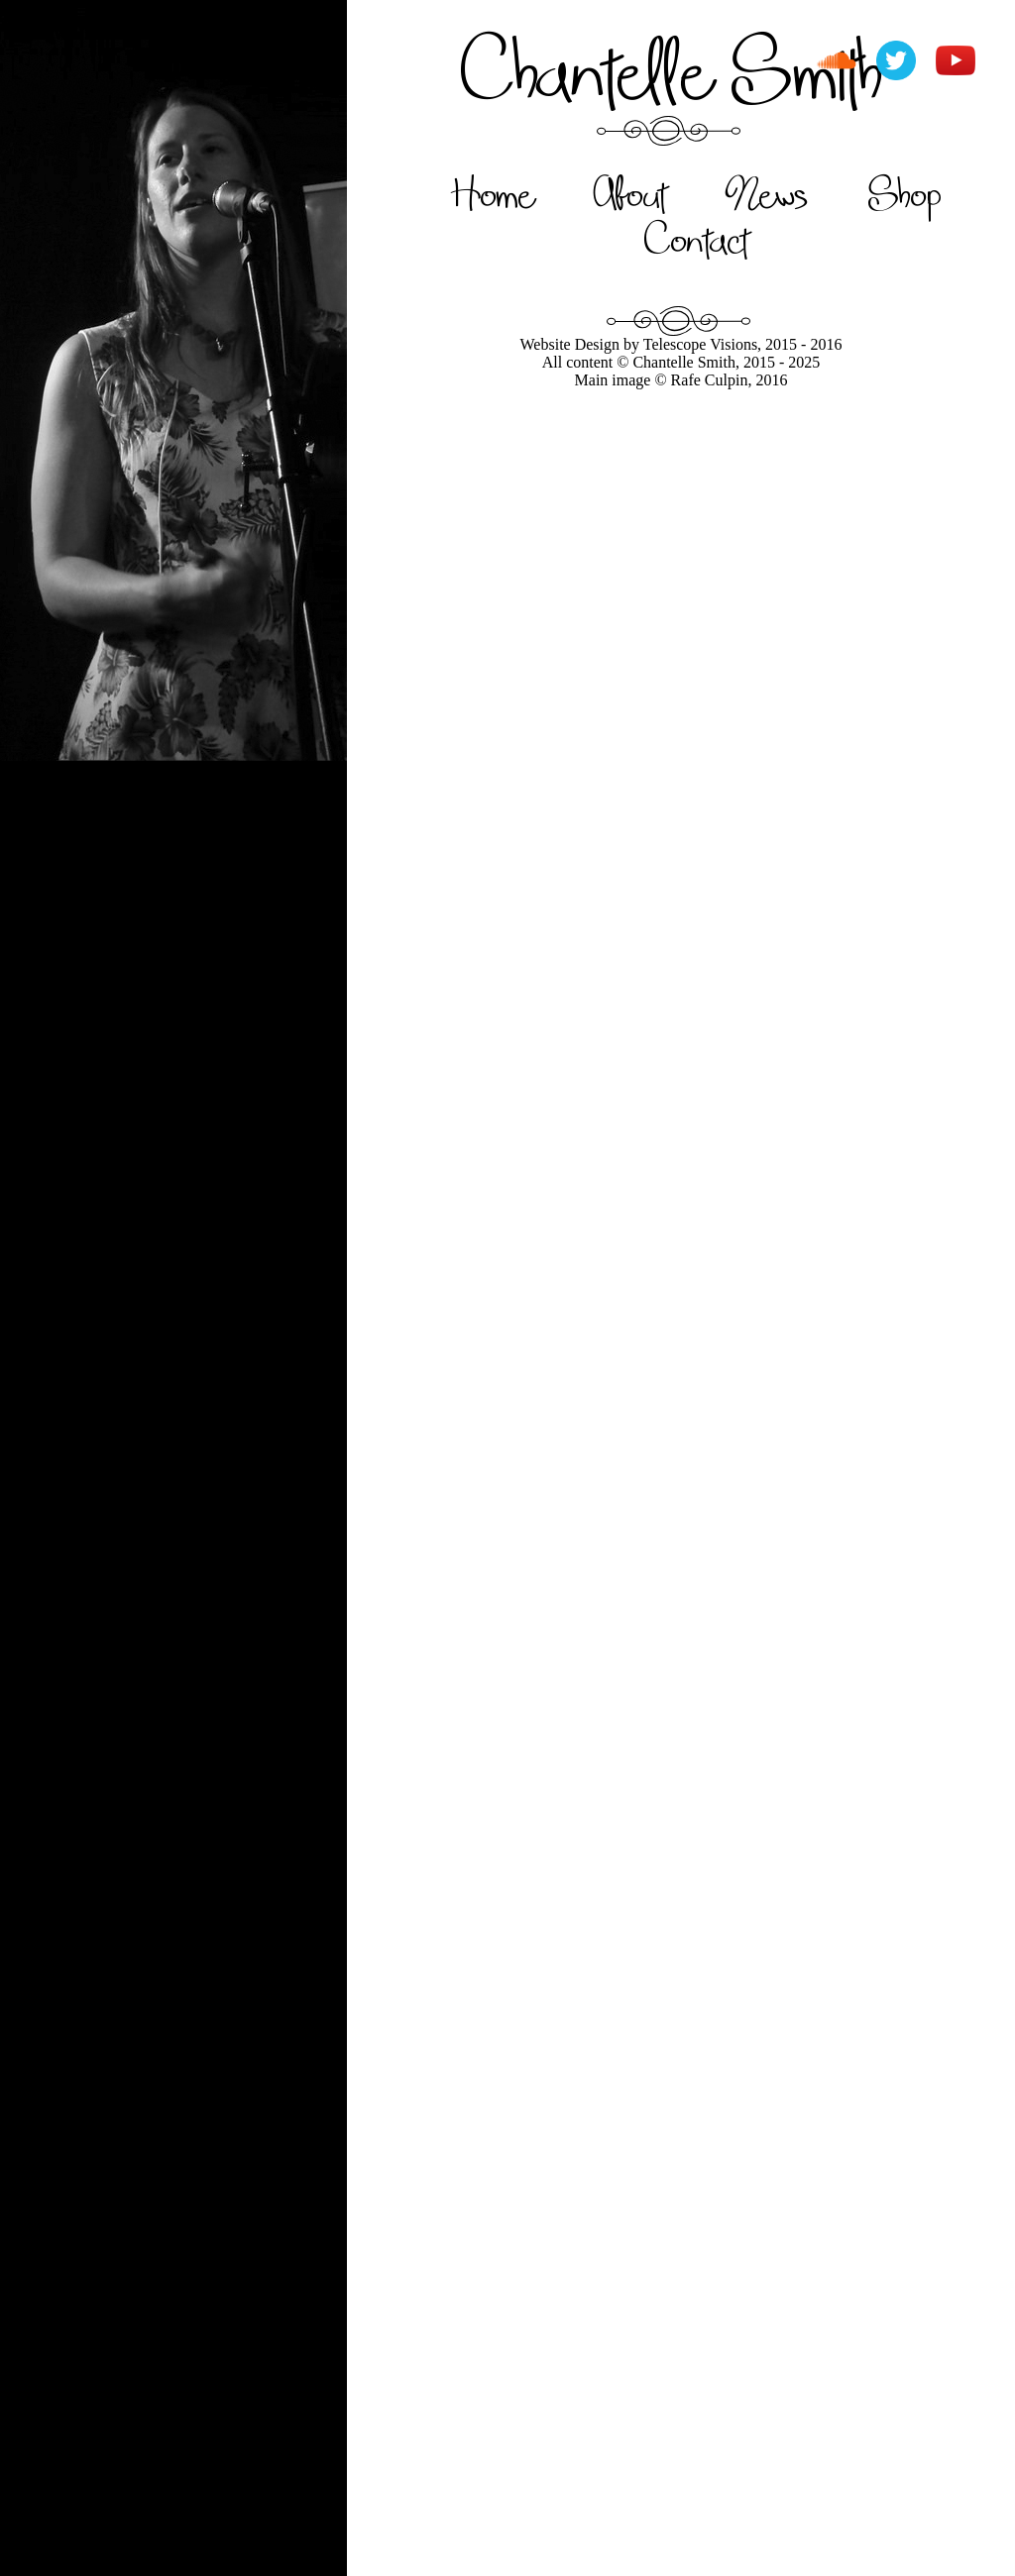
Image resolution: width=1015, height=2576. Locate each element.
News (767, 193)
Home (492, 193)
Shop (905, 193)
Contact (696, 239)
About (630, 193)
